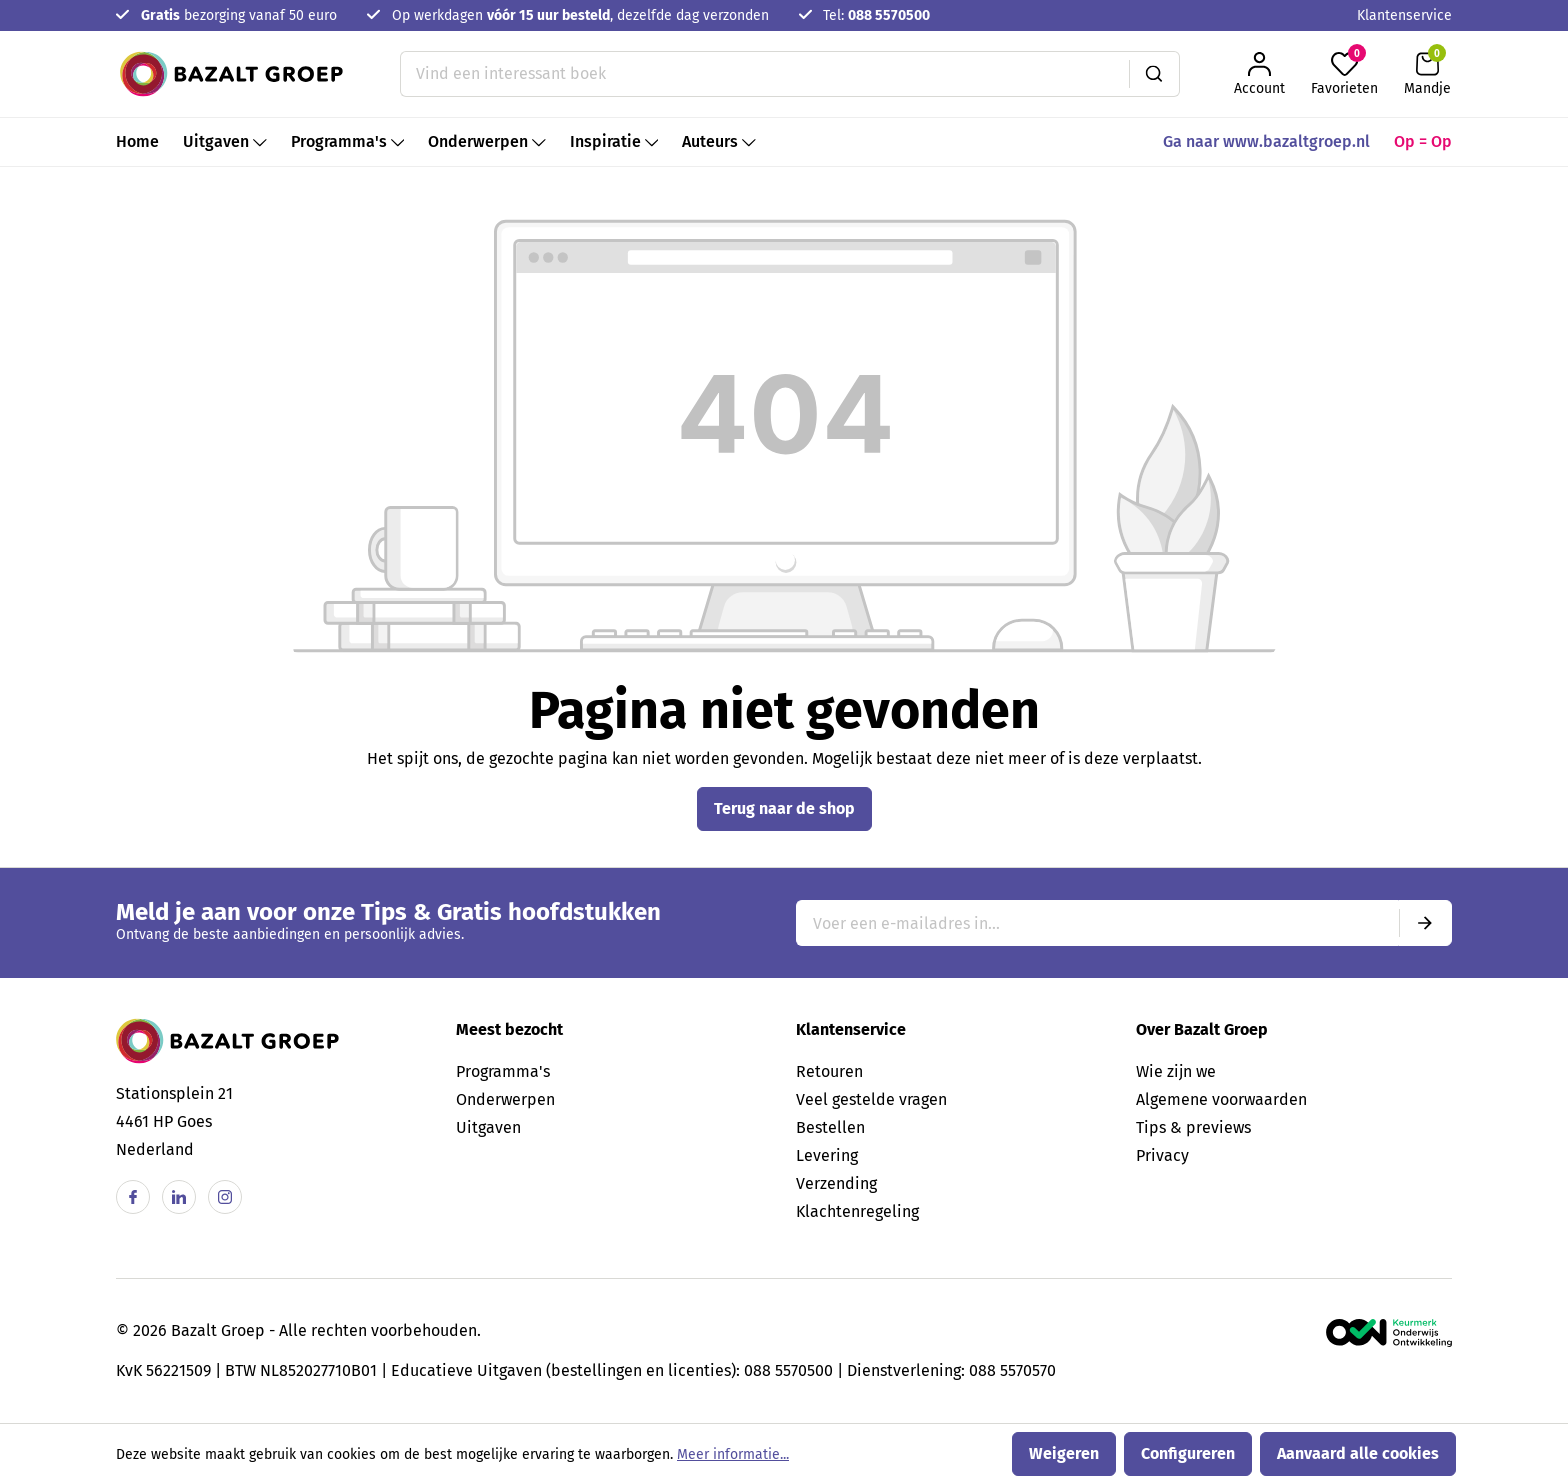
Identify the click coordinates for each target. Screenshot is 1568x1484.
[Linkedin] (179, 1197)
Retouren (829, 1071)
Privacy (1162, 1155)
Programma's (503, 1071)
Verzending (836, 1183)
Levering (827, 1155)
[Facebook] (133, 1197)
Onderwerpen (505, 1099)
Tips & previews (1193, 1127)
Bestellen (830, 1127)
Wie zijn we (1176, 1071)
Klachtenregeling (857, 1211)
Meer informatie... (733, 1454)
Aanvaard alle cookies (1358, 1453)
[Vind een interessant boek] (765, 74)
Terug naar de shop (784, 808)
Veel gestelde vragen (871, 1099)
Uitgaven (488, 1127)
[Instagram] (225, 1197)
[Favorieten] (1344, 74)
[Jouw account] (1259, 74)
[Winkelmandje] (1427, 74)
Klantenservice (1404, 15)
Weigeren (1064, 1453)
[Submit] (1425, 923)
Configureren (1188, 1453)
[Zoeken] (1154, 74)
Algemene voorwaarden (1221, 1099)
